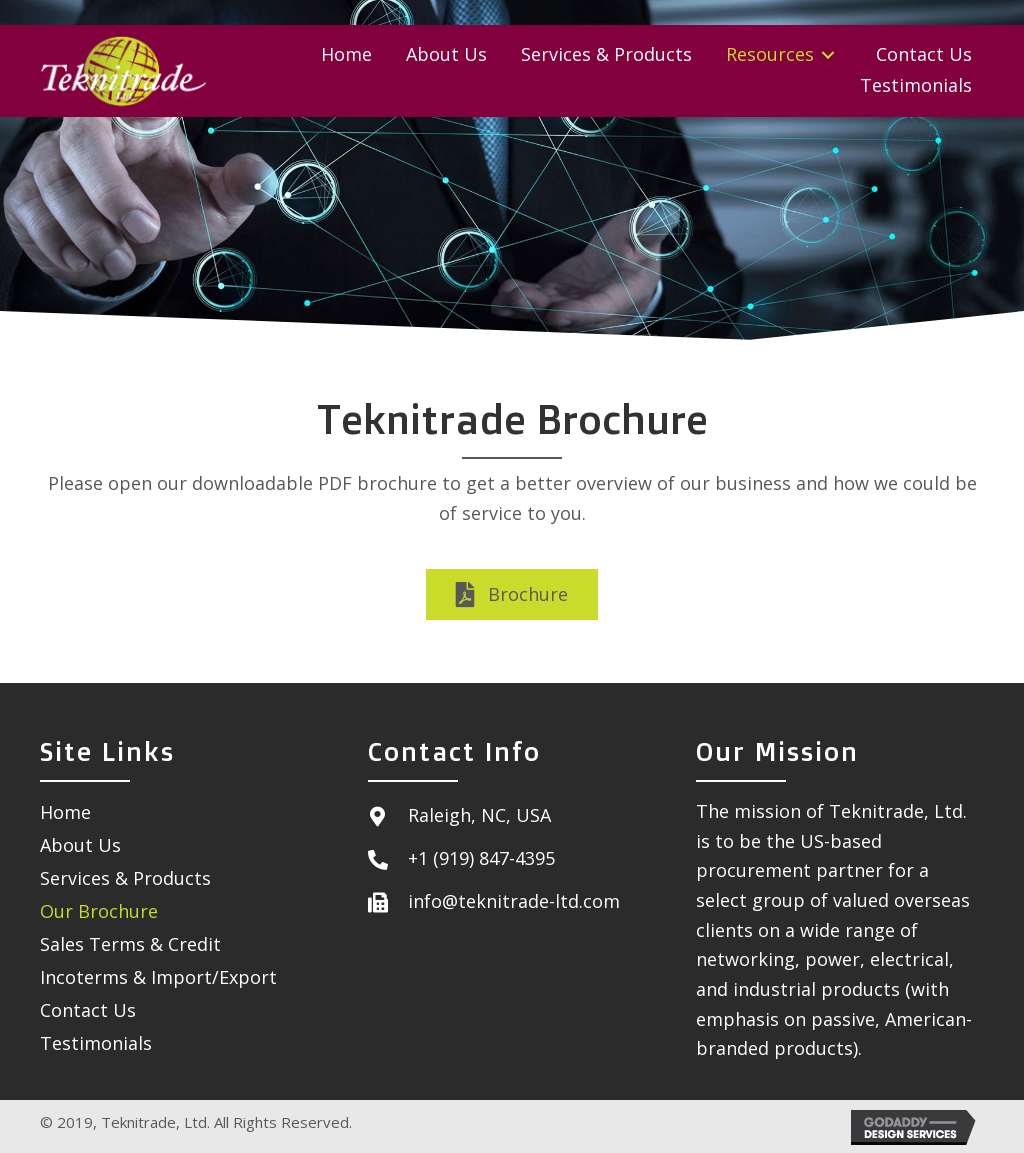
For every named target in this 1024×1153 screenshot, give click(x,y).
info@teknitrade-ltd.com (514, 901)
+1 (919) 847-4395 (481, 858)
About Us (80, 845)
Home (65, 812)
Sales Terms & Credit (130, 944)
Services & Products (125, 878)
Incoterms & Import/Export (158, 977)
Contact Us (88, 1010)
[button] (512, 594)
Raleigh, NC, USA (479, 815)
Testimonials (96, 1043)
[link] (346, 55)
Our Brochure (99, 911)
